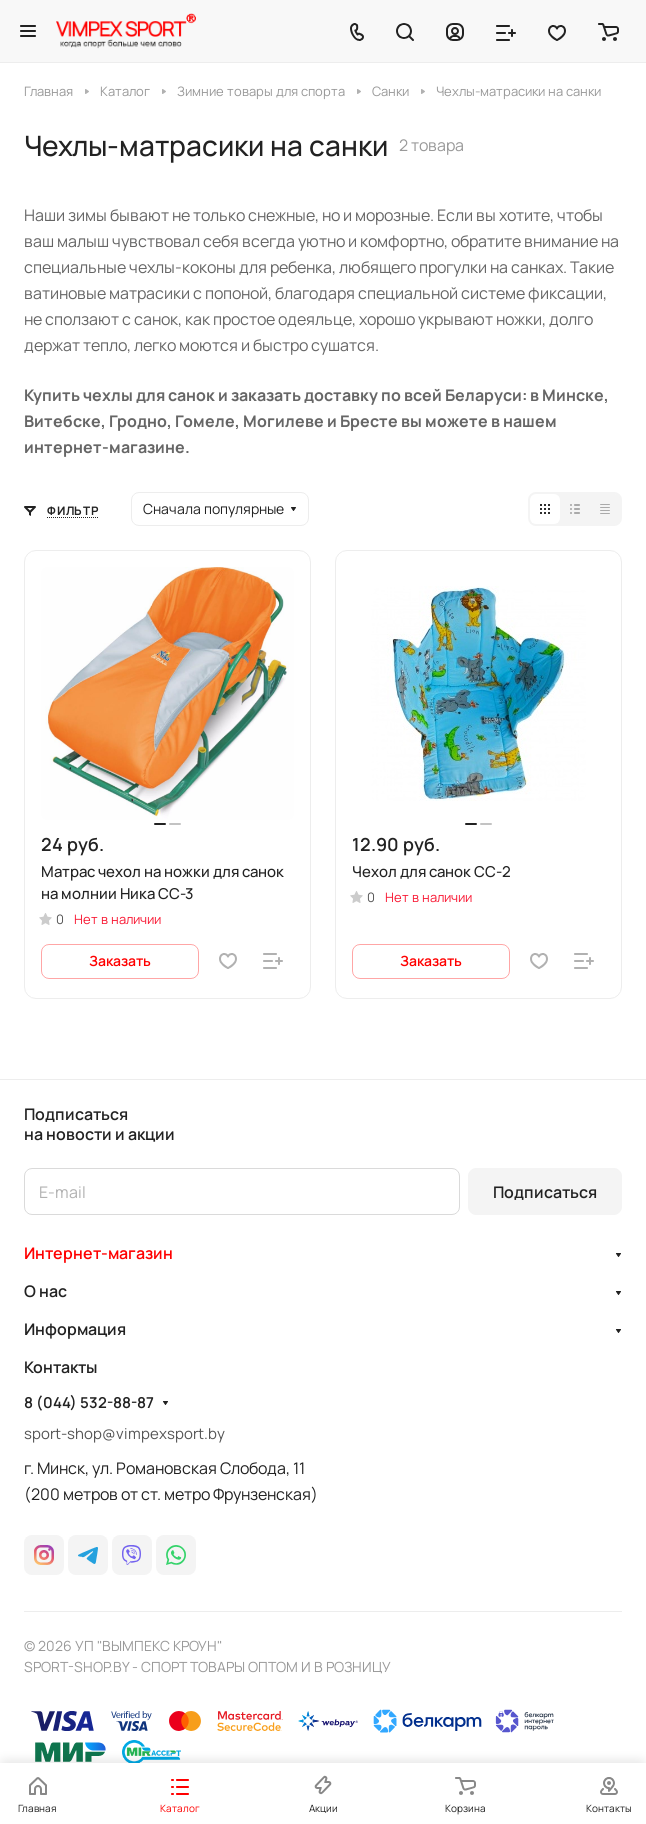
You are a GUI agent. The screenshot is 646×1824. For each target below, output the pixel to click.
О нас (45, 1291)
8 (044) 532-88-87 (89, 1403)
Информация (75, 1329)
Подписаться (545, 1192)
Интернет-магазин (98, 1253)
